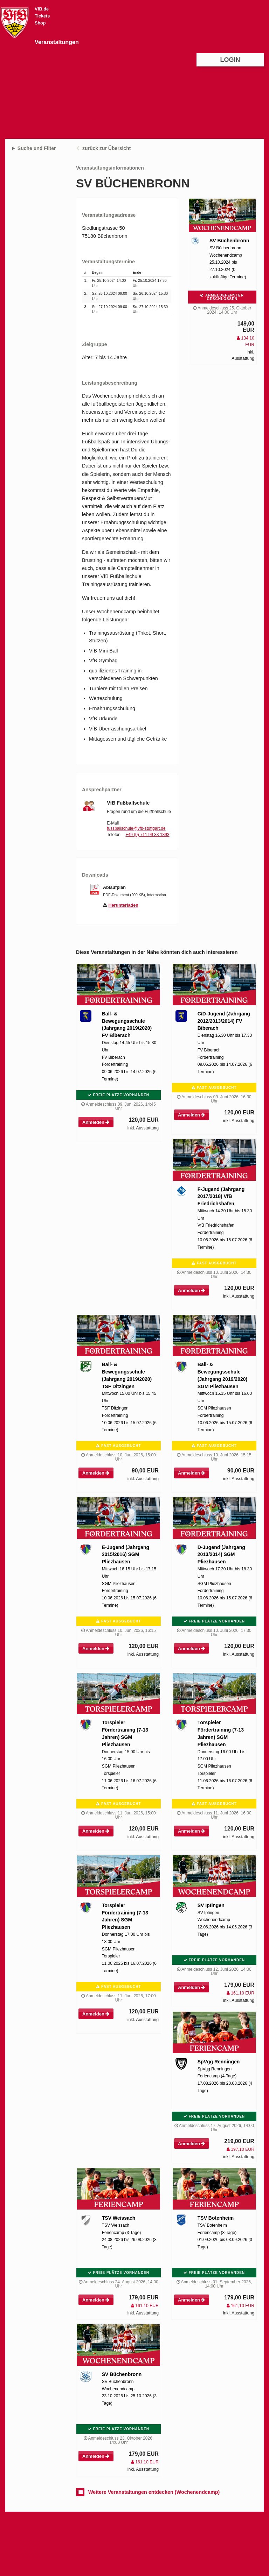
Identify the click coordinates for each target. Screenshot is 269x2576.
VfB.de (42, 9)
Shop (40, 23)
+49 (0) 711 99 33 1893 (147, 834)
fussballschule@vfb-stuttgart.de (136, 828)
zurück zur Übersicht (106, 148)
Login (230, 60)
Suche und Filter (37, 148)
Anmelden (95, 1122)
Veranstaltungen (57, 42)
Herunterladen (123, 905)
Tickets (42, 16)
